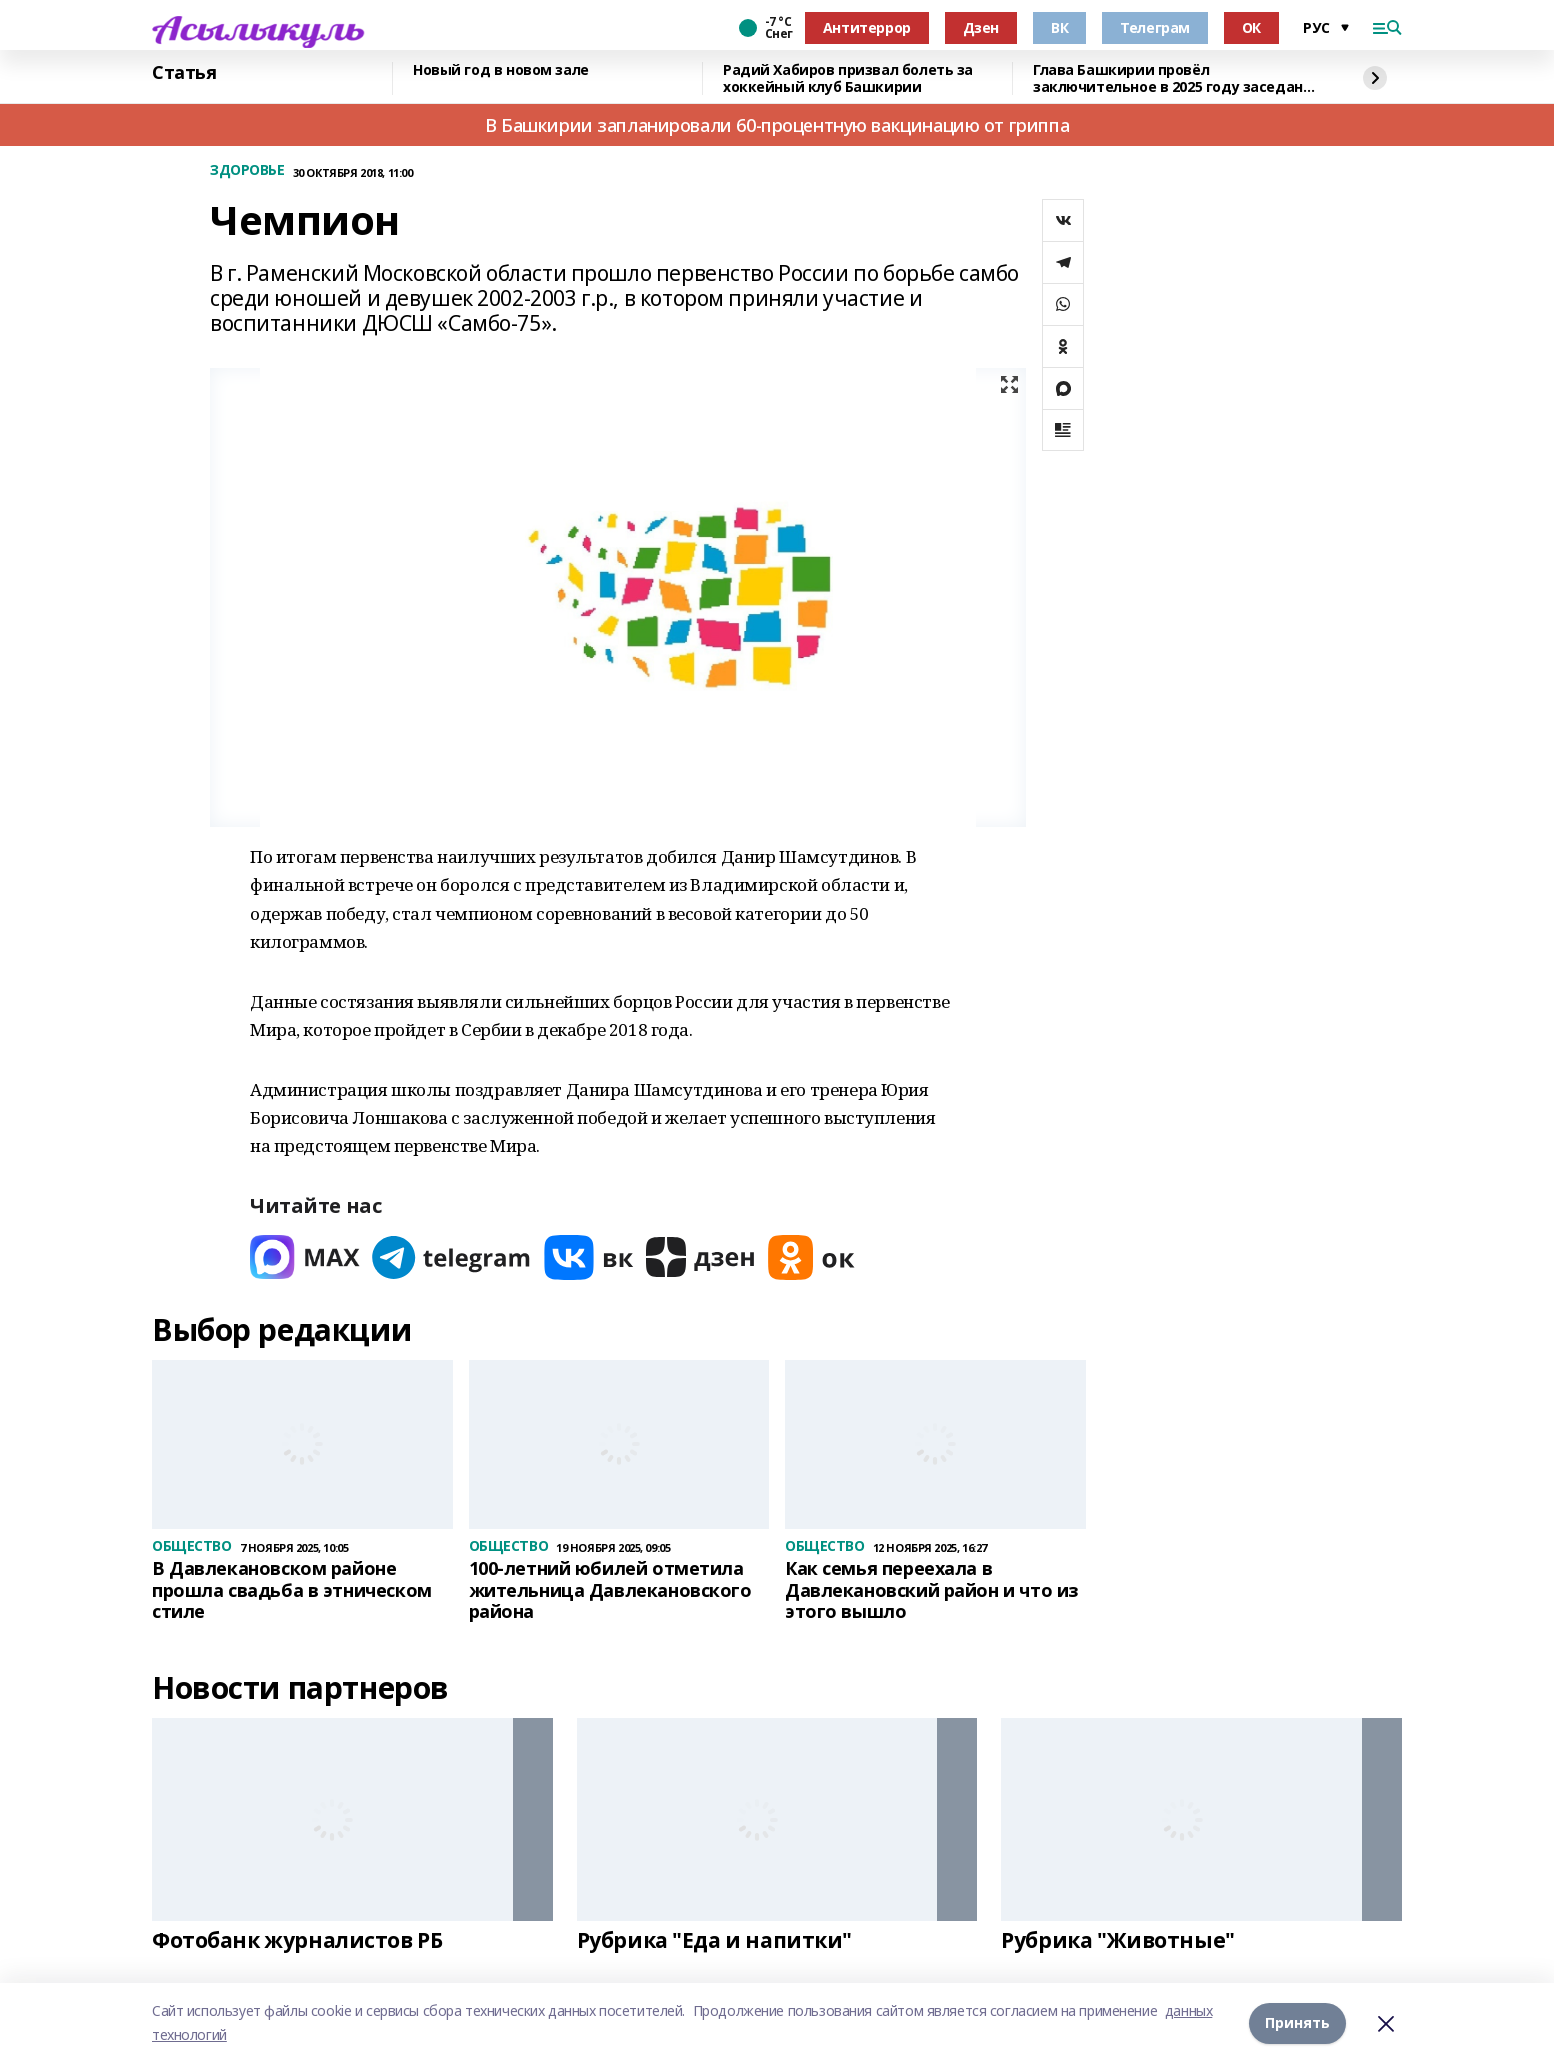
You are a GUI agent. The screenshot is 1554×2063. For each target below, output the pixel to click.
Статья (184, 73)
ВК (1059, 27)
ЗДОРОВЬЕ (247, 170)
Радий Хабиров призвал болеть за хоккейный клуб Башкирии (848, 78)
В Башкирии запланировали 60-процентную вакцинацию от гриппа (777, 125)
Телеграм (1155, 27)
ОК (1251, 27)
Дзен (981, 27)
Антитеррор (867, 27)
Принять (1297, 2022)
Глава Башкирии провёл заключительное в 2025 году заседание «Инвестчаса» (1177, 78)
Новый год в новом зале (501, 70)
